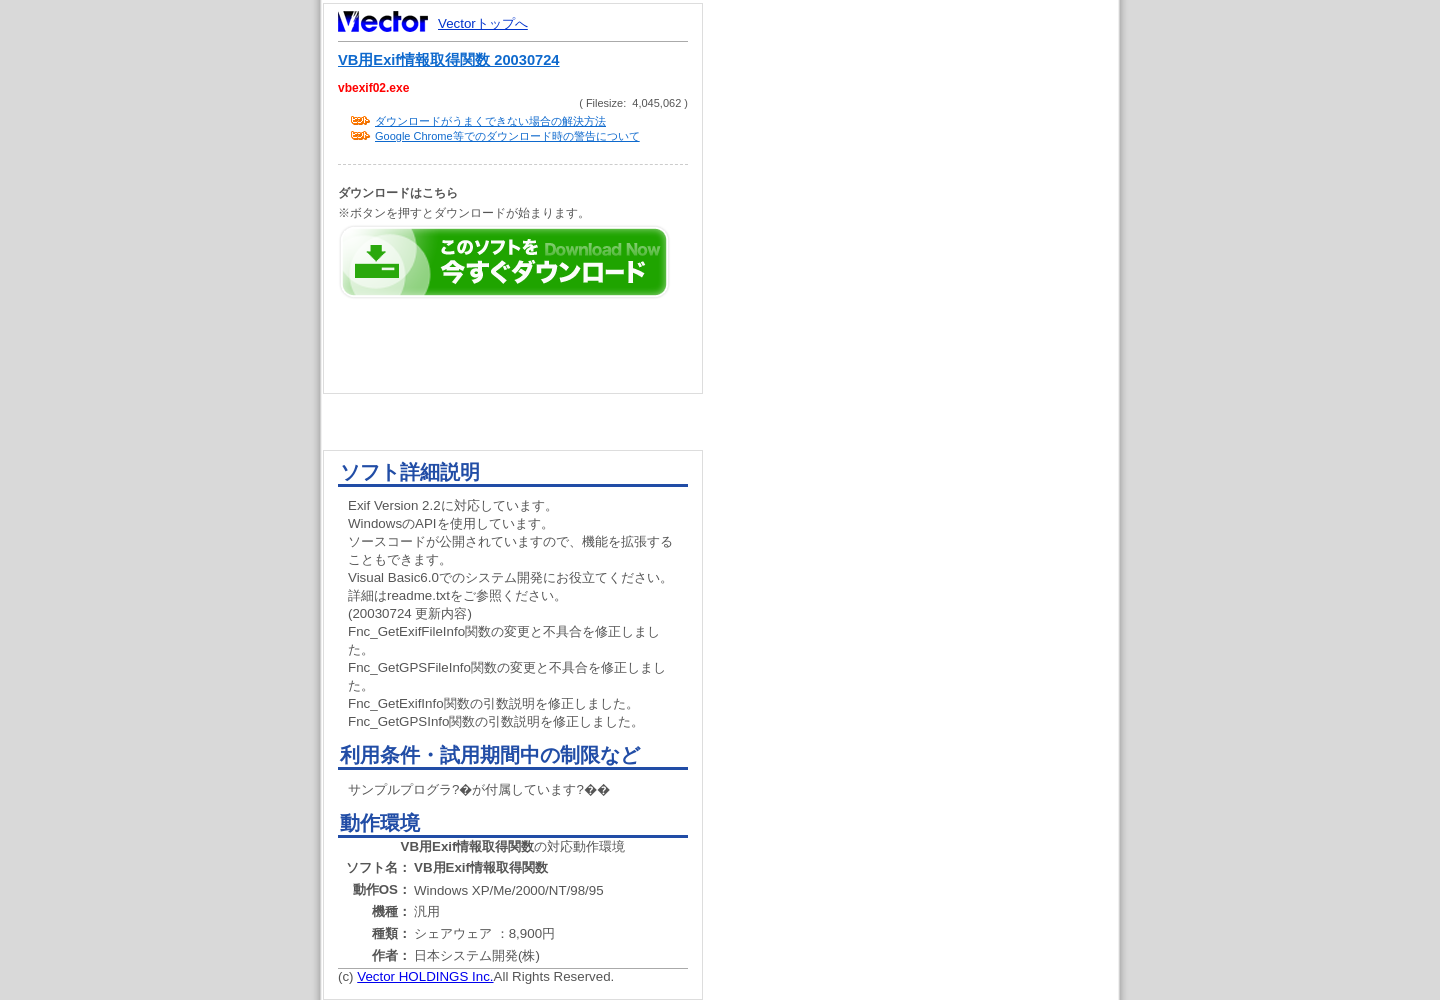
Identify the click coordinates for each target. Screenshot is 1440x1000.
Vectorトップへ (483, 23)
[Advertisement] (928, 380)
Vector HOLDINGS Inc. (425, 976)
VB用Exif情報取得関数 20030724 (449, 60)
